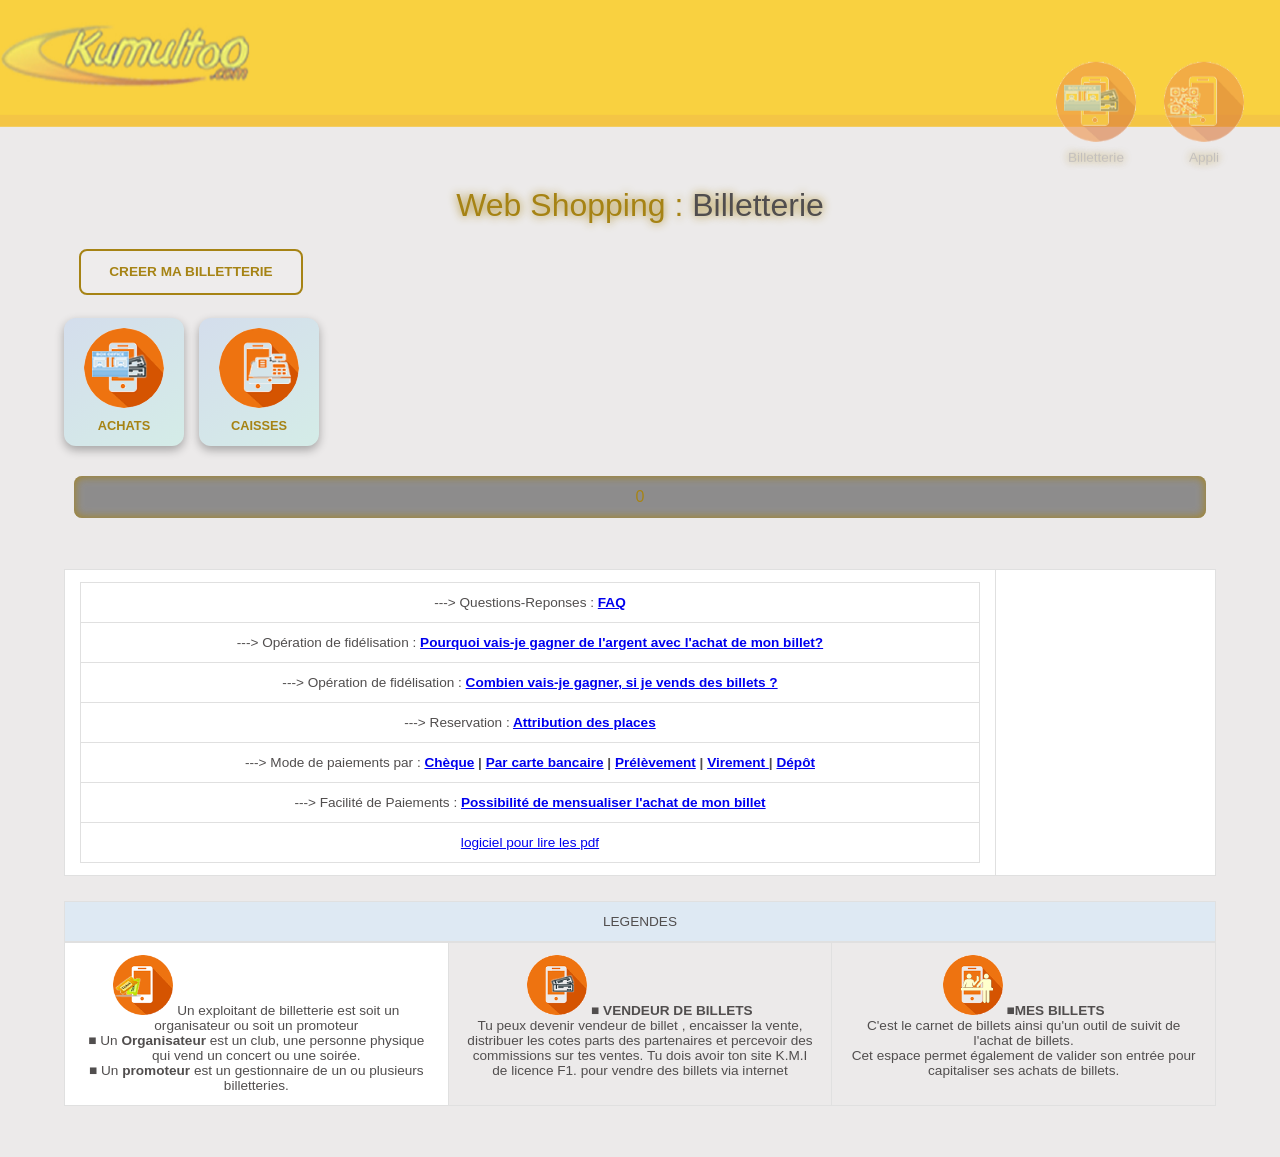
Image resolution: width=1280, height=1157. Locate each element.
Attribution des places (584, 722)
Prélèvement (655, 762)
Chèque (449, 762)
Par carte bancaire (545, 762)
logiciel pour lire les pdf (530, 842)
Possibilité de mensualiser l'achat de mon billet (613, 802)
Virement (738, 762)
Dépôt (795, 762)
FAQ (612, 602)
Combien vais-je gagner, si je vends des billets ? (622, 682)
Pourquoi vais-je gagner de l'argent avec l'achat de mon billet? (621, 642)
